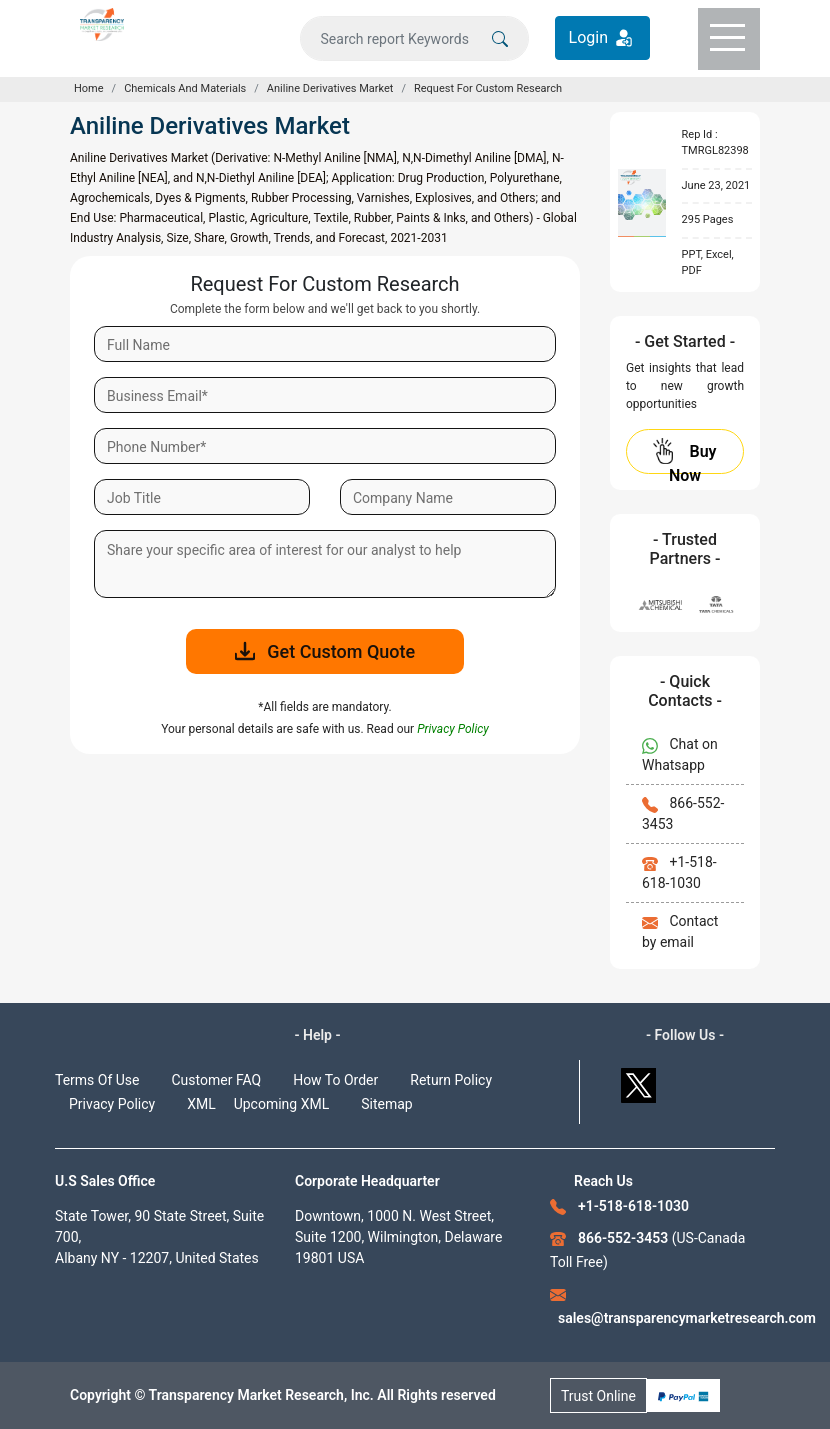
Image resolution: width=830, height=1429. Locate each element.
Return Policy (451, 1080)
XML (201, 1104)
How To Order (335, 1080)
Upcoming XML (282, 1104)
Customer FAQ (217, 1080)
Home (89, 88)
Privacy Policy (112, 1104)
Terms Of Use (97, 1080)
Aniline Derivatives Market (330, 88)
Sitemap (386, 1104)
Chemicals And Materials (185, 88)
